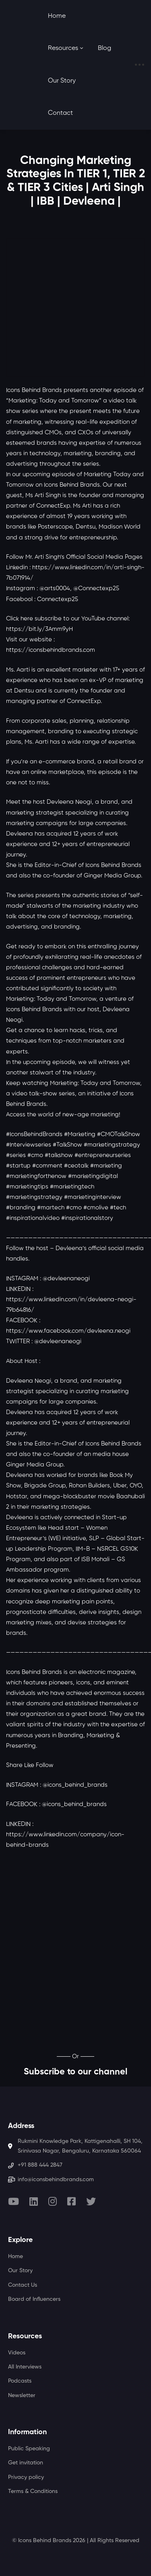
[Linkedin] (33, 2201)
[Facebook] (71, 2201)
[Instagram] (52, 2201)
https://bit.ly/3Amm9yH (39, 629)
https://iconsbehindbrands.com (50, 650)
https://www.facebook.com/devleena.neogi (68, 1331)
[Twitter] (91, 2201)
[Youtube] (13, 2201)
